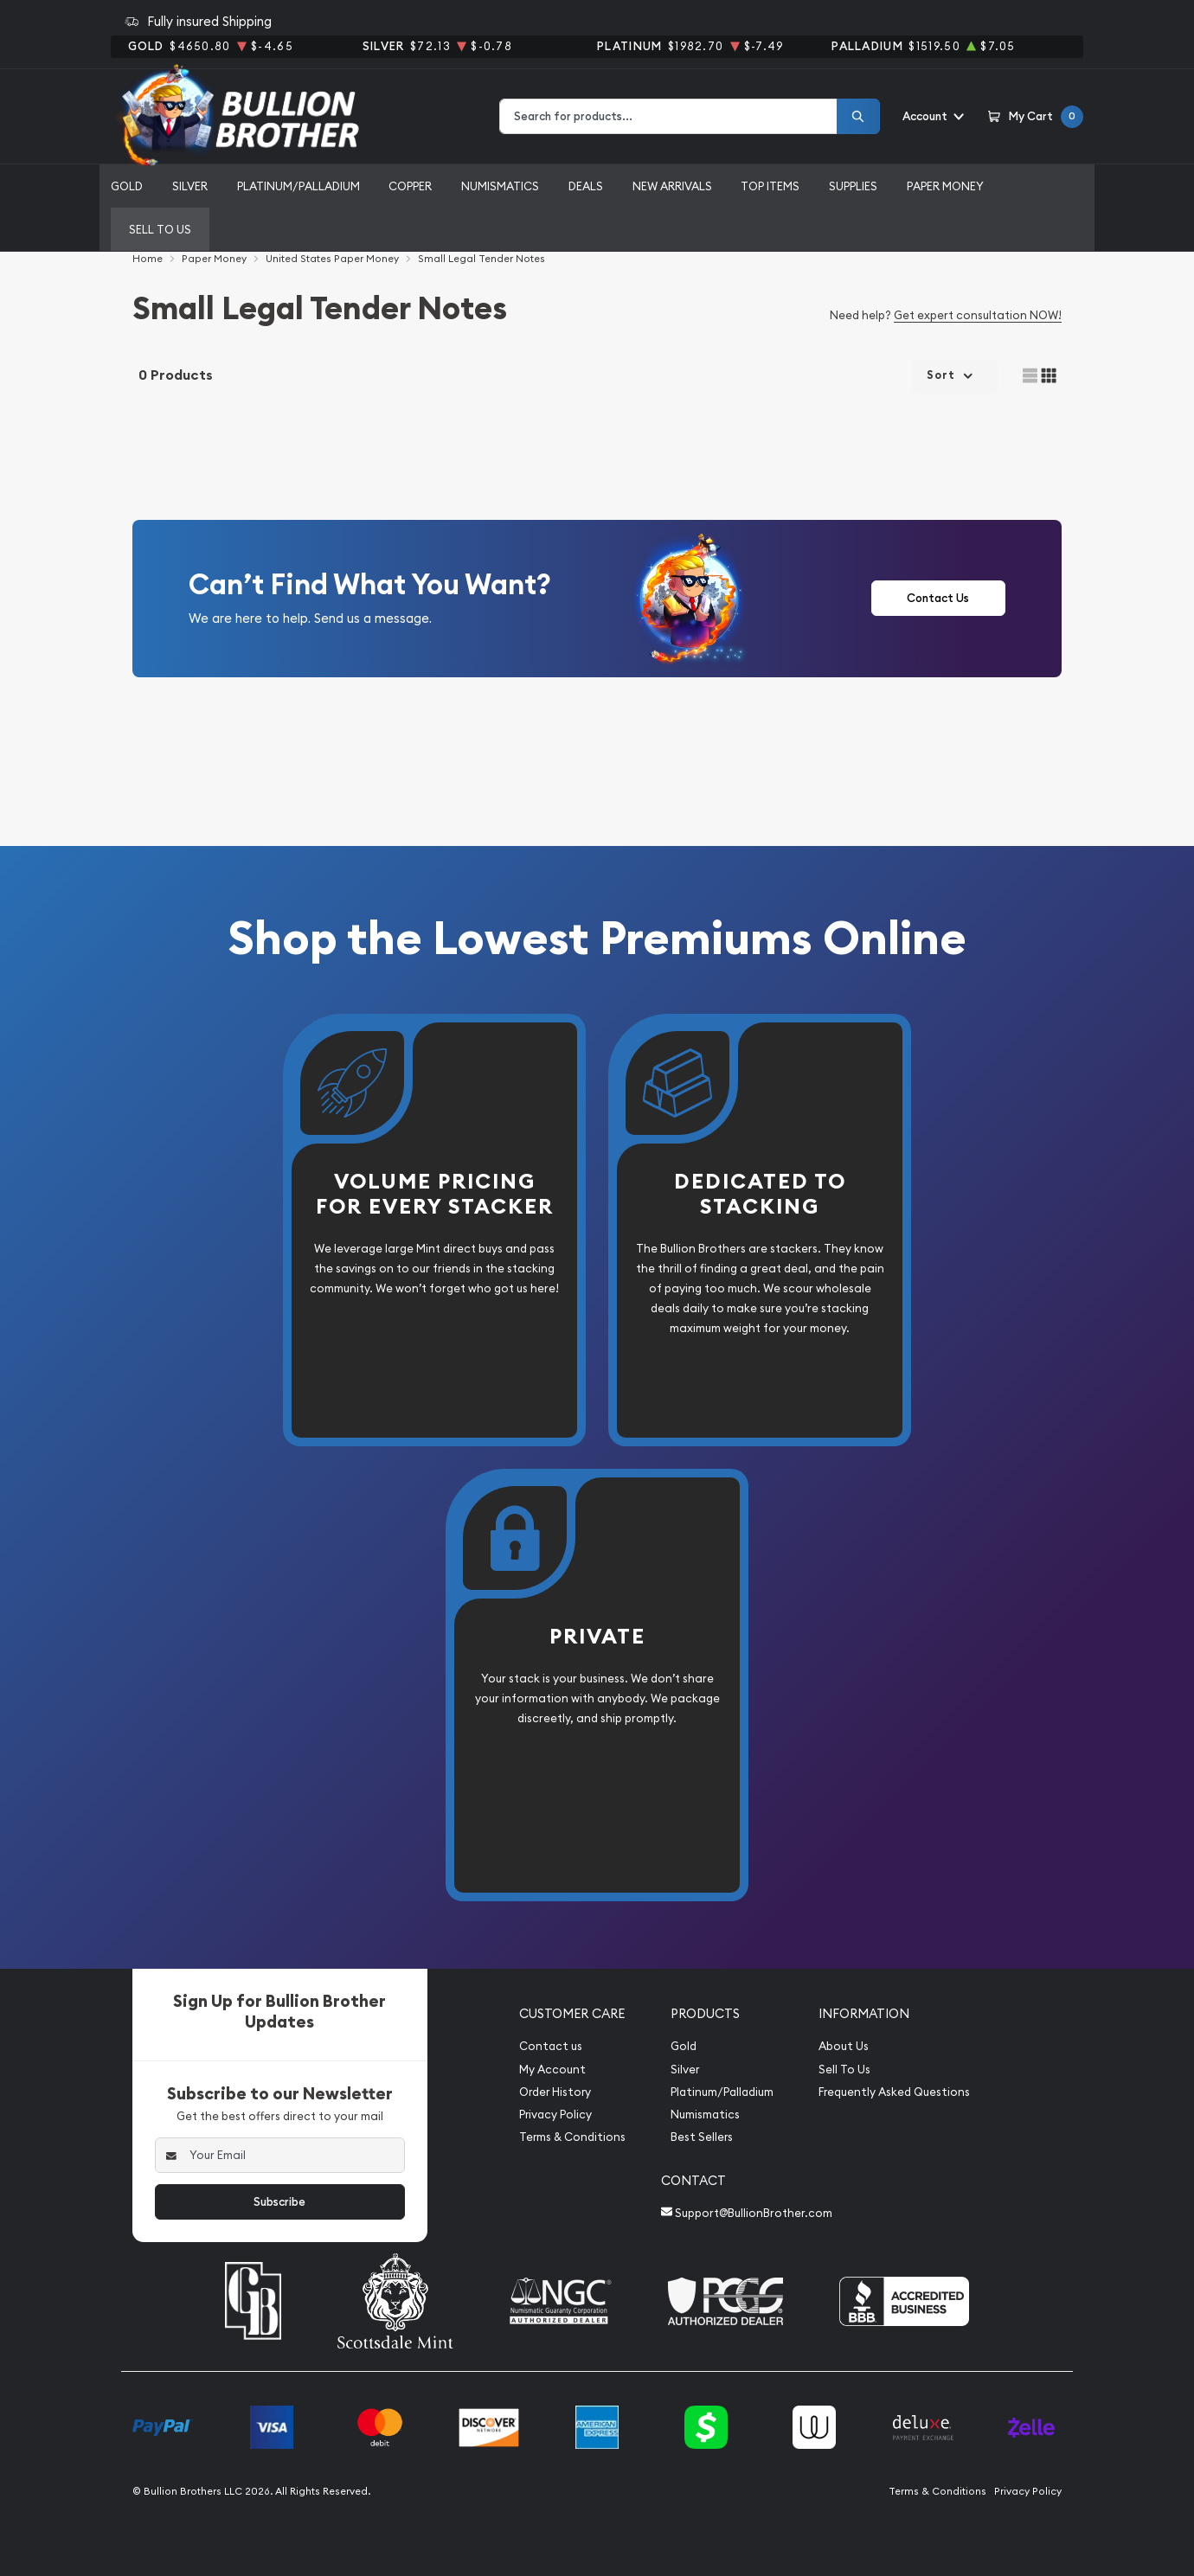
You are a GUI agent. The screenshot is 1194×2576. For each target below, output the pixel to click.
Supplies (853, 186)
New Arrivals (672, 186)
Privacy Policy (555, 2114)
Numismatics (500, 186)
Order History (555, 2092)
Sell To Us (844, 2069)
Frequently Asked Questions (894, 2092)
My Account (552, 2069)
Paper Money (945, 186)
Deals (585, 186)
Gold (127, 186)
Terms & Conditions (572, 2137)
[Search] (858, 116)
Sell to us (160, 229)
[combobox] (668, 116)
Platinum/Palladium (298, 186)
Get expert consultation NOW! (978, 315)
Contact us (550, 2046)
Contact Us (938, 598)
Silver (190, 186)
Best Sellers (702, 2137)
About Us (843, 2046)
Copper (410, 186)
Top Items (770, 186)
